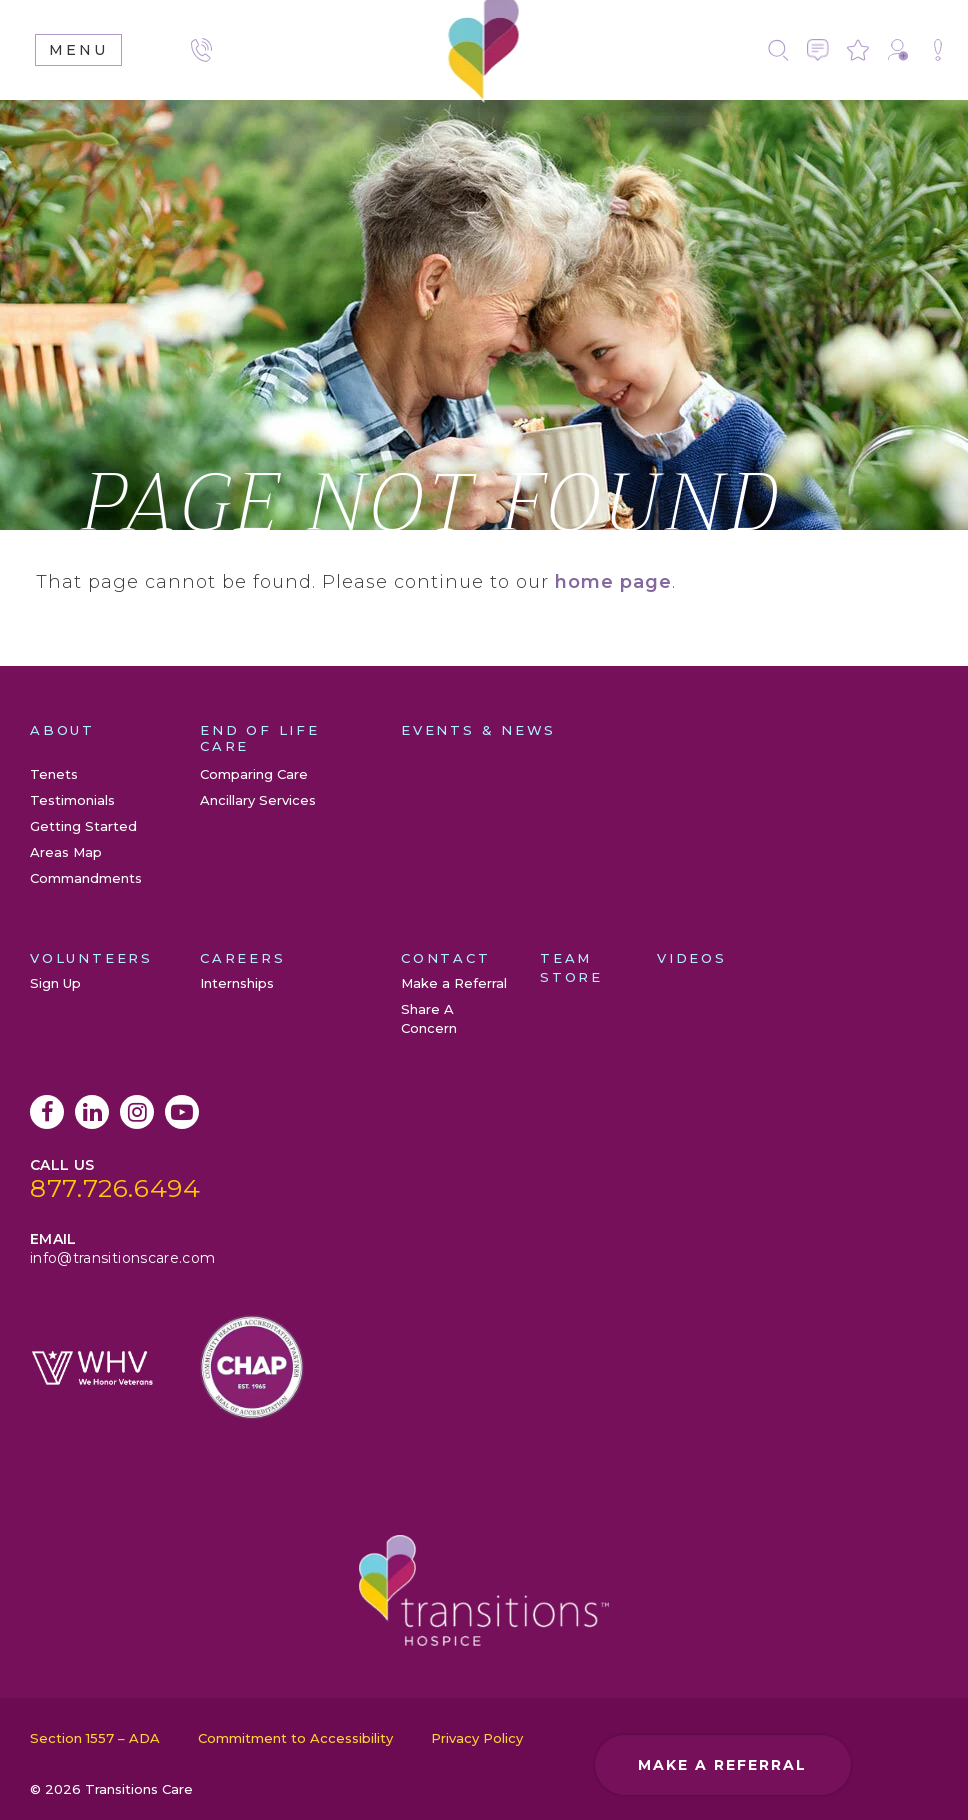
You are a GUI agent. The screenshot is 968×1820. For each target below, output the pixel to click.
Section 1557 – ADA (95, 1738)
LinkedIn (92, 1112)
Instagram (137, 1112)
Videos (692, 958)
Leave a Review (858, 50)
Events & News (478, 730)
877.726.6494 (115, 1188)
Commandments (86, 878)
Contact (818, 50)
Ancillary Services (258, 800)
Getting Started (83, 826)
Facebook (47, 1112)
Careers (243, 958)
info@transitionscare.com (122, 1258)
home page (613, 582)
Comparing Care (254, 774)
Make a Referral (898, 50)
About (62, 730)
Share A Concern (938, 50)
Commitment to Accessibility (295, 1738)
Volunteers (91, 958)
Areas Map (66, 852)
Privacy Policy (477, 1738)
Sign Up (55, 983)
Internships (237, 983)
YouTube (182, 1112)
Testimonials (72, 800)
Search (778, 50)
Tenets (54, 774)
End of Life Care (260, 738)
